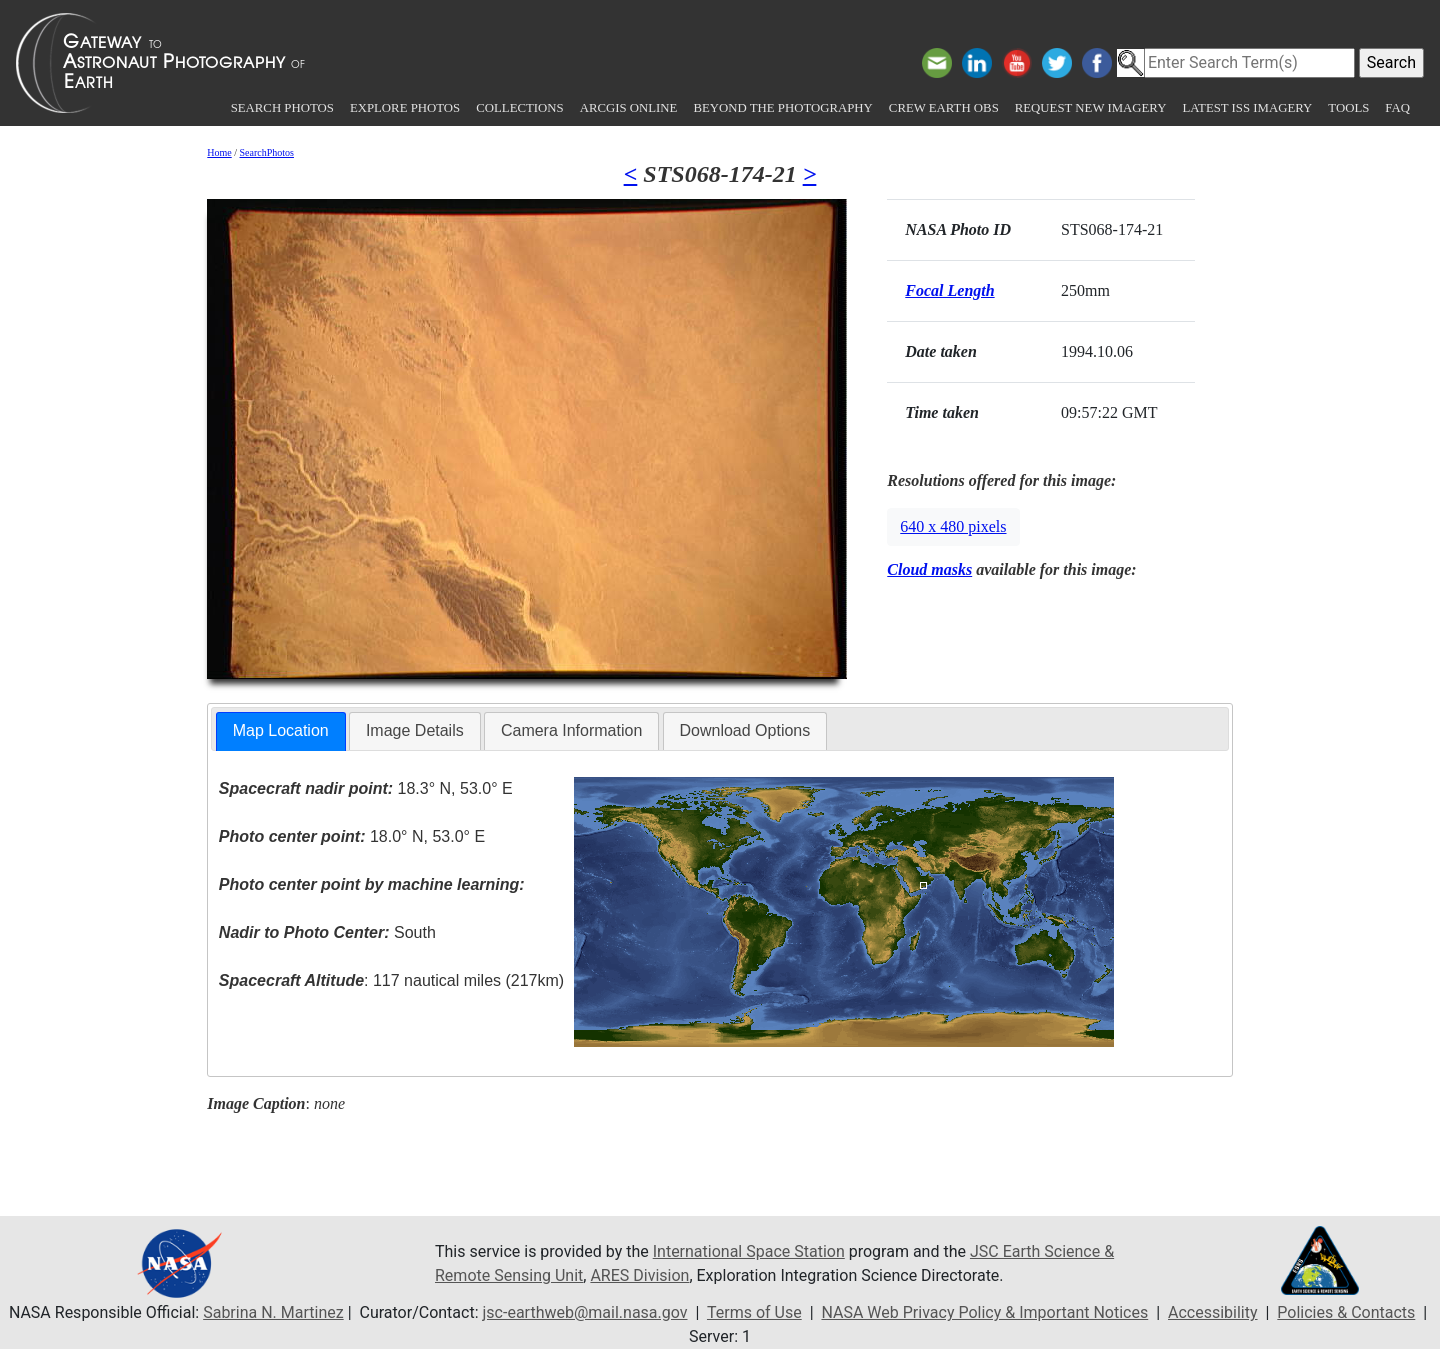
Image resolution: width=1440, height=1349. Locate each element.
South (327, 932)
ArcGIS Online (629, 108)
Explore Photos (405, 108)
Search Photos (282, 108)
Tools (1348, 108)
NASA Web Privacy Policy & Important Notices (984, 1312)
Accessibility (1213, 1312)
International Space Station (749, 1251)
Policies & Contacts (1346, 1312)
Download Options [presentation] (745, 730)
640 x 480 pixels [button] (953, 526)
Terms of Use (754, 1312)
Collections (519, 108)
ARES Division (639, 1275)
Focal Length (949, 290)
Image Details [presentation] (415, 730)
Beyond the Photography (782, 108)
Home (219, 152)
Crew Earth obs (944, 108)
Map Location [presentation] (281, 730)
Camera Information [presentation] (571, 730)
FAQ (1397, 108)
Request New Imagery (1091, 108)
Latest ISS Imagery (1247, 108)
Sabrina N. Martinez (273, 1312)
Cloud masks (929, 569)
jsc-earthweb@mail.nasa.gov (585, 1312)
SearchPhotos (267, 152)
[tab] (281, 731)
